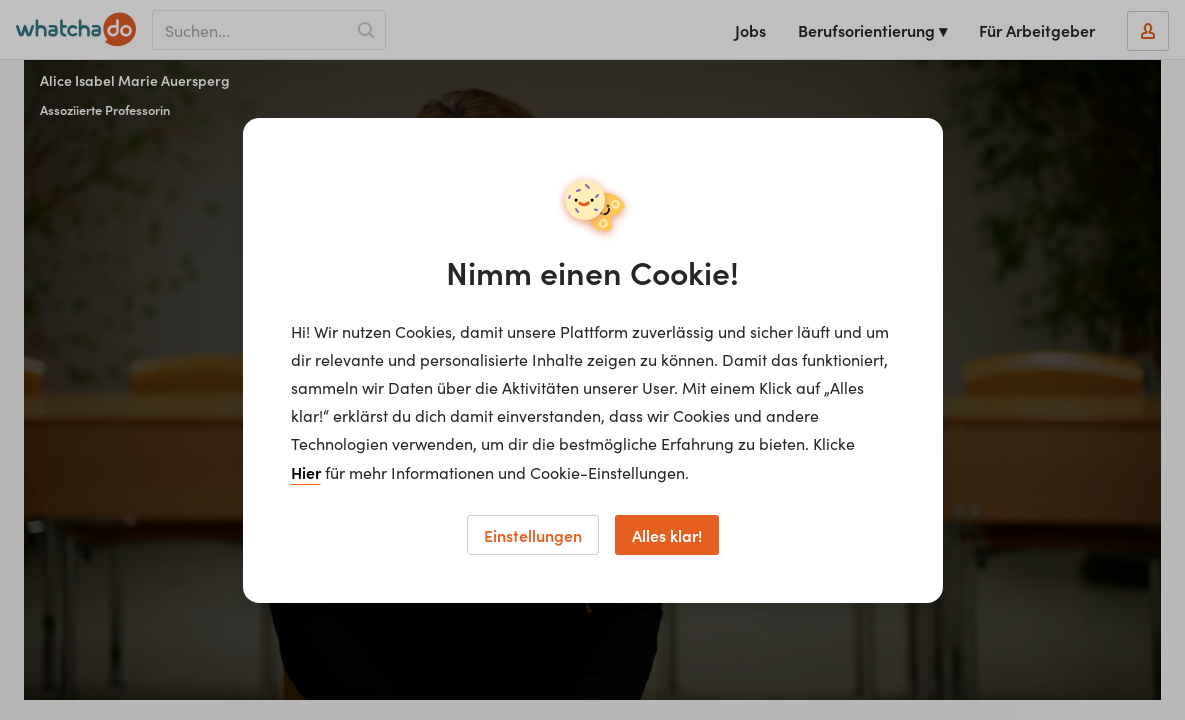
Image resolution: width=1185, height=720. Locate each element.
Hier (306, 472)
